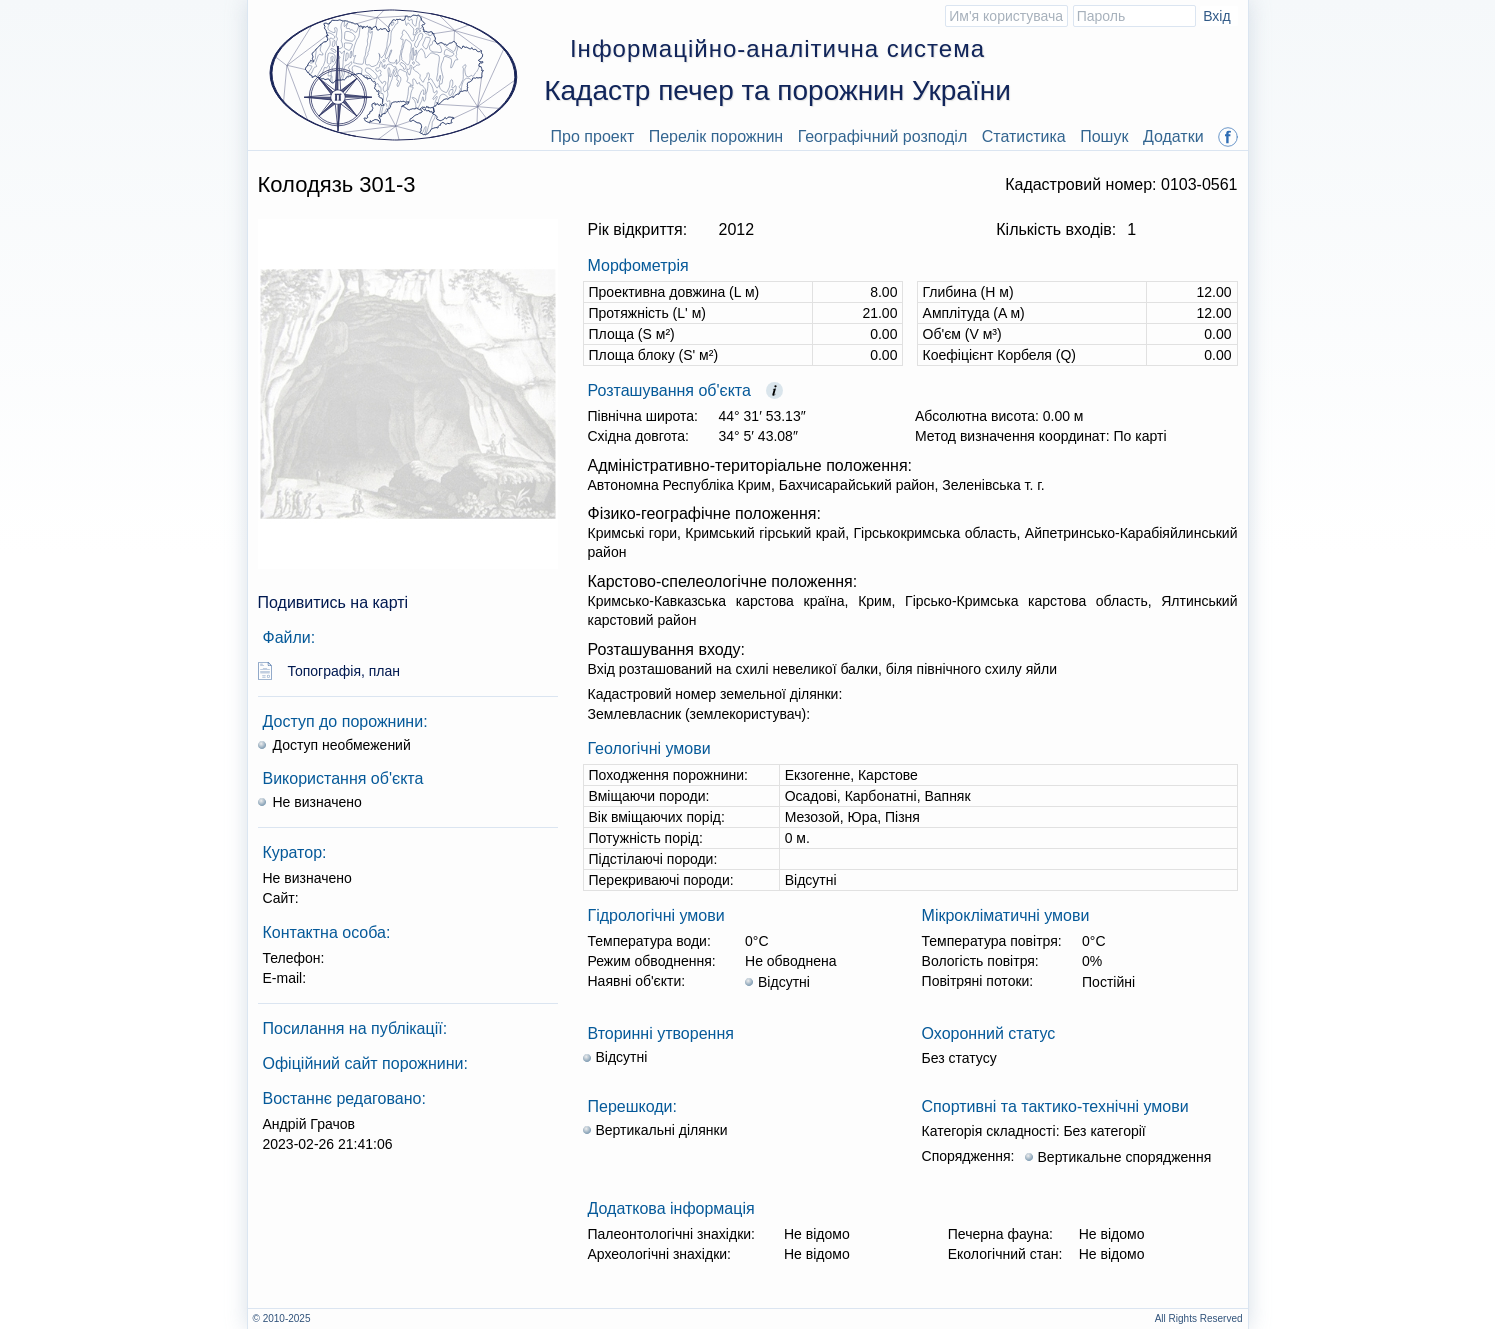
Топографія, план (344, 671)
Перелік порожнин (716, 136)
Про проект (593, 136)
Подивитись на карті (333, 602)
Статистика (1024, 136)
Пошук (1104, 136)
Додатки (1173, 136)
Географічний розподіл (883, 136)
